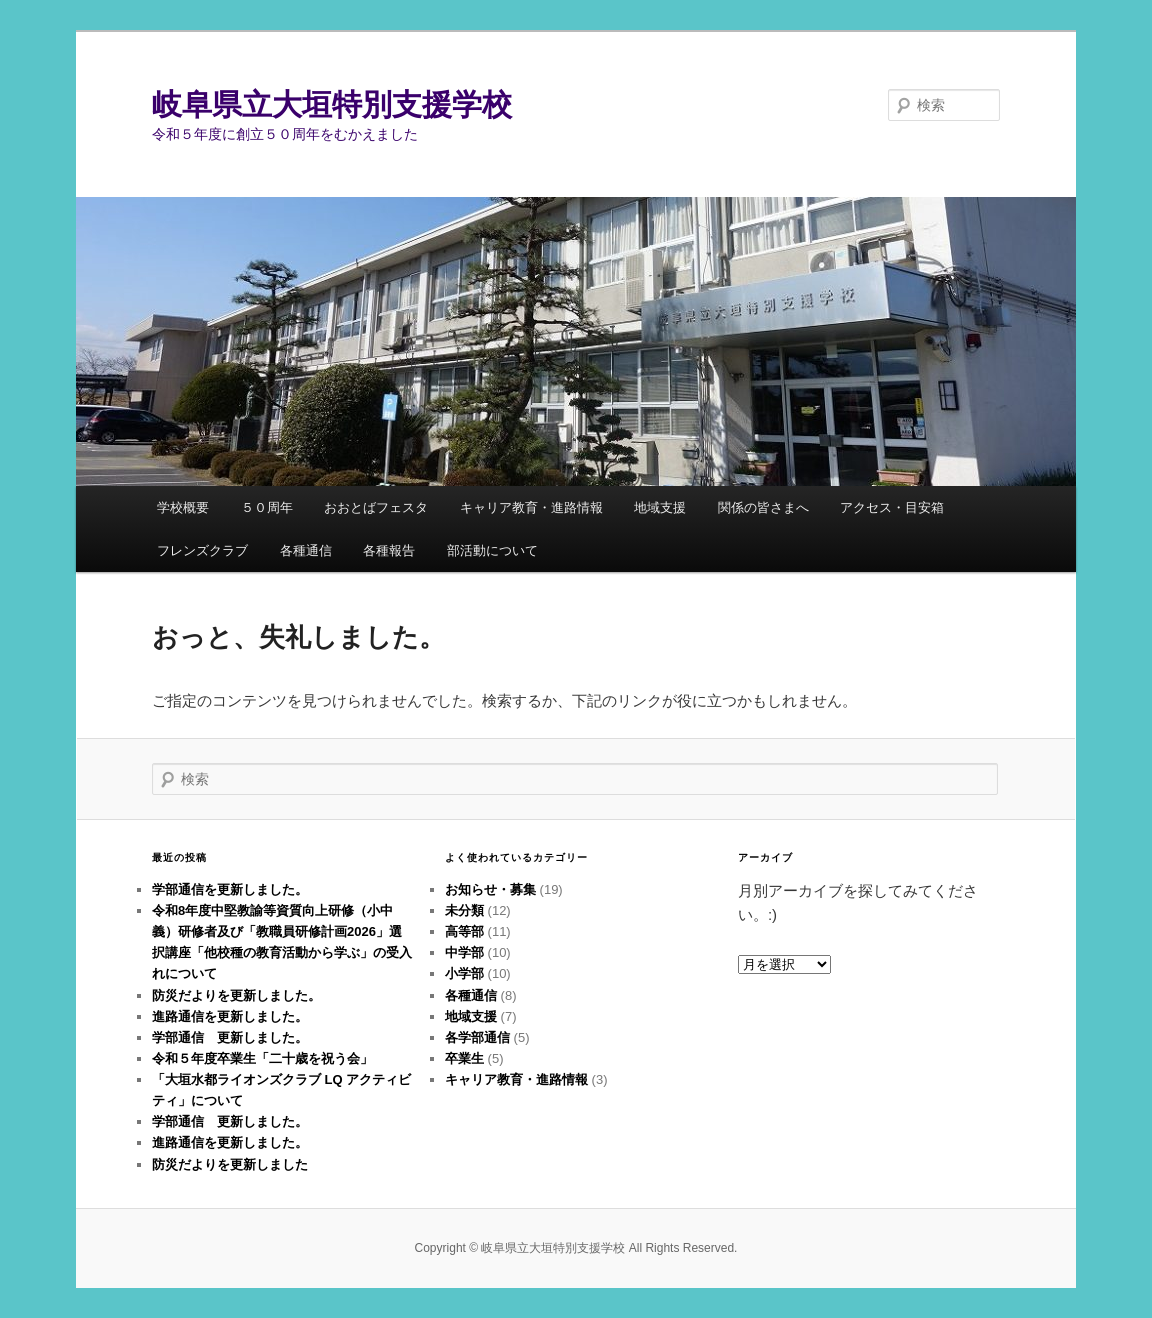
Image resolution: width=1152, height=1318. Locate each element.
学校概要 (183, 507)
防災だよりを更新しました (230, 1164)
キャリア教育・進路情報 (531, 507)
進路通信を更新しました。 (230, 1016)
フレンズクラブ (202, 550)
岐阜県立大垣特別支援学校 (332, 104)
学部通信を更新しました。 (230, 889)
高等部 (464, 931)
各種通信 (306, 550)
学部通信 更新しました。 (230, 1037)
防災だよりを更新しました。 (236, 995)
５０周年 (267, 507)
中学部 (464, 952)
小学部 (464, 973)
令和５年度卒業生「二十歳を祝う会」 (262, 1058)
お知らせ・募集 (490, 889)
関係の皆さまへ (763, 507)
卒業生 (464, 1058)
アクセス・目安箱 (892, 507)
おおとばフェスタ (376, 507)
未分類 (464, 910)
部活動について (492, 550)
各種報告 (389, 550)
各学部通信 (477, 1037)
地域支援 (660, 507)
